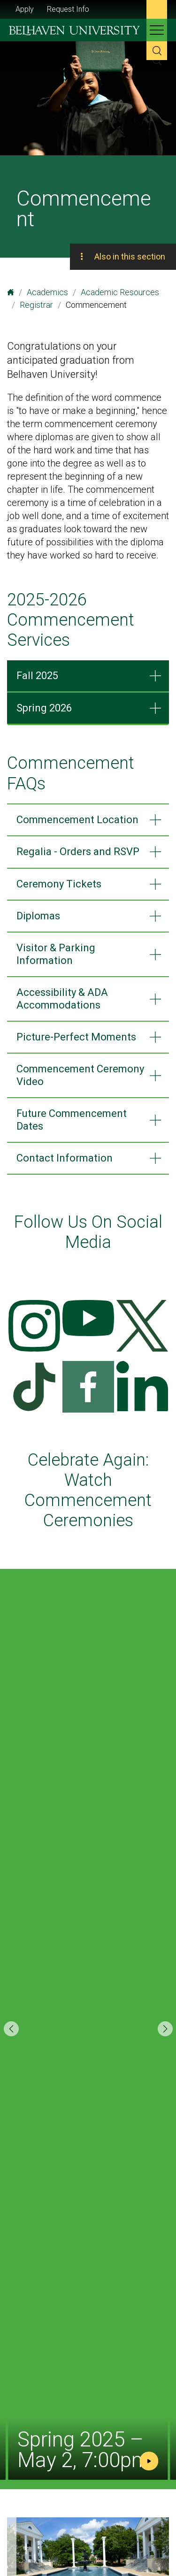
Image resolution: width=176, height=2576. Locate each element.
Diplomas (38, 916)
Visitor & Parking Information (55, 954)
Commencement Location (77, 820)
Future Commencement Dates (71, 1119)
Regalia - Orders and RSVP (77, 851)
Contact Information (64, 1158)
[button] (165, 2028)
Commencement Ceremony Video (80, 1075)
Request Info (68, 9)
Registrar (36, 305)
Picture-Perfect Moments (76, 1037)
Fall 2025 (37, 675)
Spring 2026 (44, 708)
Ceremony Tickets (58, 884)
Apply (24, 9)
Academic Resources (120, 292)
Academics (47, 292)
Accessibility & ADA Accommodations (62, 998)
